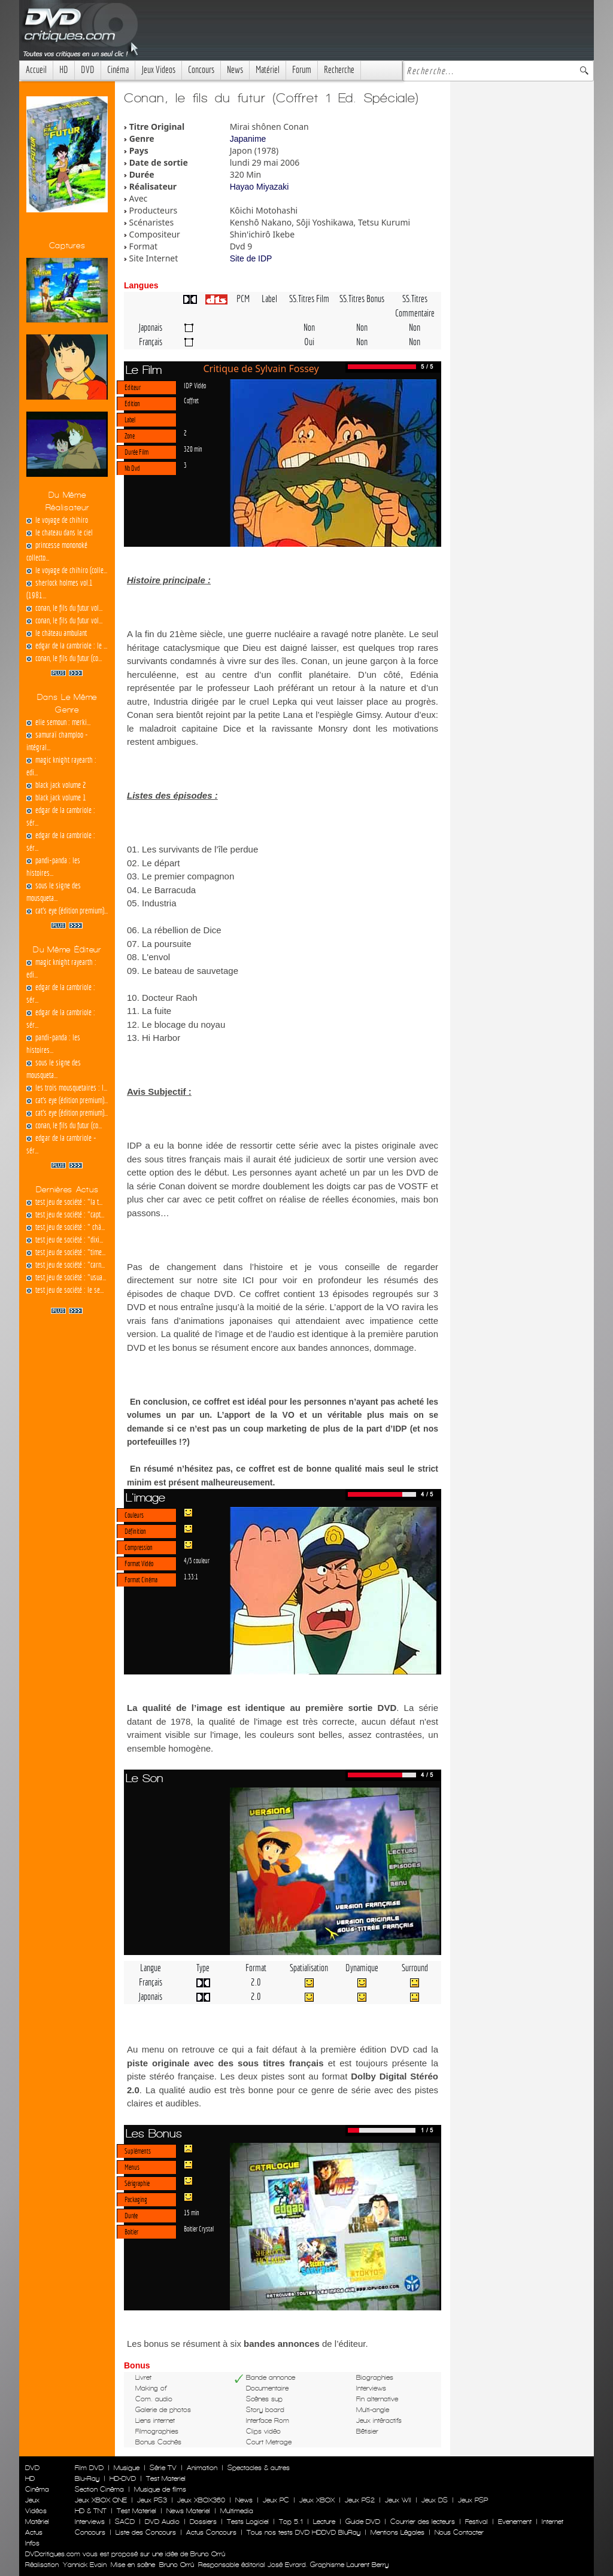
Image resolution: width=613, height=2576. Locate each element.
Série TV (163, 2467)
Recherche (339, 69)
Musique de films (160, 2489)
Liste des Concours (146, 2532)
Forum (301, 69)
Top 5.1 (291, 2521)
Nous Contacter (458, 2532)
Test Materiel (166, 2478)
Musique (126, 2467)
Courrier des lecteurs (422, 2521)
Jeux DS (434, 2500)
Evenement (515, 2521)
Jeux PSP (473, 2500)
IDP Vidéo (195, 385)
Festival (476, 2521)
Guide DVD (362, 2521)
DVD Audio (162, 2521)
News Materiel (188, 2510)
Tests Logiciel (248, 2521)
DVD (88, 69)
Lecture (324, 2521)
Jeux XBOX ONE (101, 2500)
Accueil (36, 69)
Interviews (90, 2521)
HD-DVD (123, 2478)
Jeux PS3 (152, 2500)
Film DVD (89, 2467)
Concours (201, 69)
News (235, 69)
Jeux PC (276, 2500)
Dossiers (203, 2521)
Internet (552, 2521)
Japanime (248, 139)
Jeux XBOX (317, 2500)
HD (63, 69)
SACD (125, 2521)
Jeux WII (398, 2500)
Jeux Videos (158, 69)
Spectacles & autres (258, 2467)
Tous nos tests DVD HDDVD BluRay (303, 2532)
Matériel (268, 69)
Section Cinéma (99, 2489)
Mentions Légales (397, 2532)
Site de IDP (251, 258)
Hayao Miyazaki (259, 186)
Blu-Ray (87, 2478)
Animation (202, 2467)
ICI (248, 1280)
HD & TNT (91, 2510)
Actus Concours (211, 2532)
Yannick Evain (85, 2564)
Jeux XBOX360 (201, 2500)
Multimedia (236, 2510)
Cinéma (118, 69)
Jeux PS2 (360, 2500)
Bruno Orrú (176, 2564)
